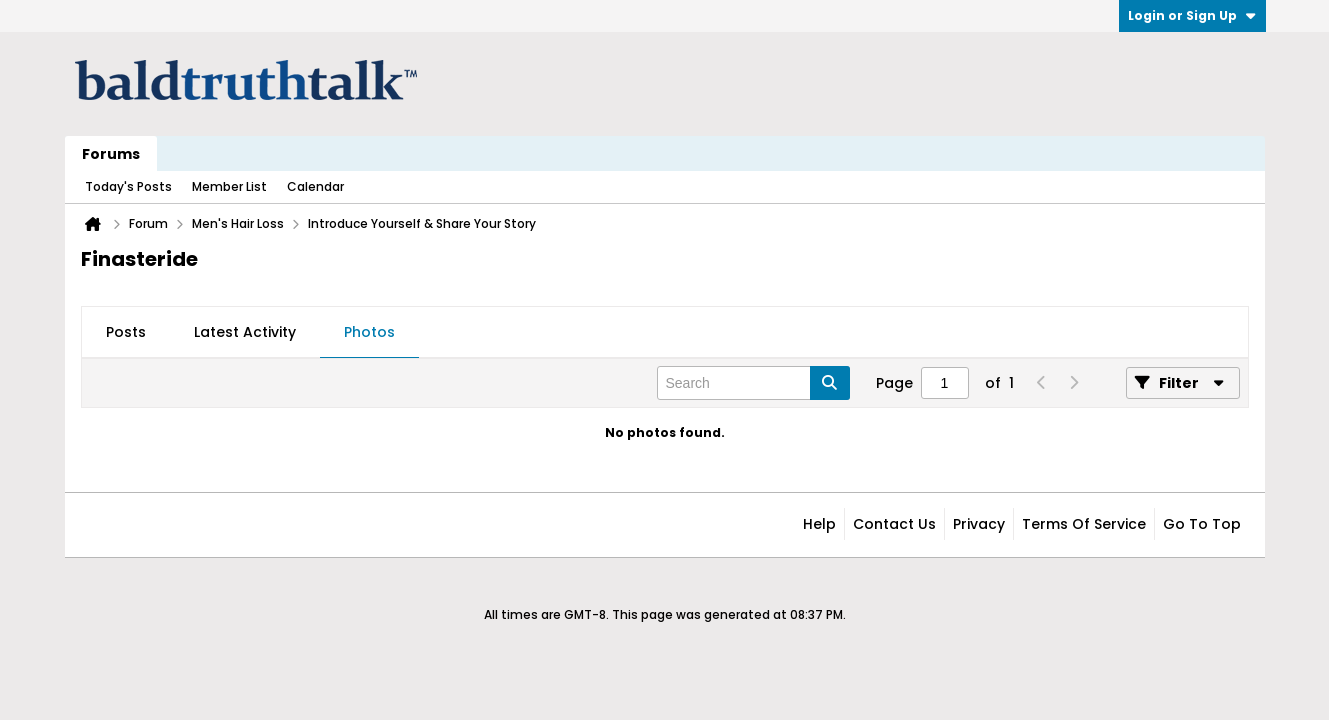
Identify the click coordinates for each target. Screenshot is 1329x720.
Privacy (979, 524)
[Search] (753, 383)
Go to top (1202, 524)
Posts (126, 332)
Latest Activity (245, 332)
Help (819, 524)
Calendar (315, 186)
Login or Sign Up (1192, 15)
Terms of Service (1084, 524)
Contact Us (894, 524)
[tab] (126, 333)
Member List (229, 186)
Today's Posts (128, 186)
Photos (369, 332)
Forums (111, 154)
